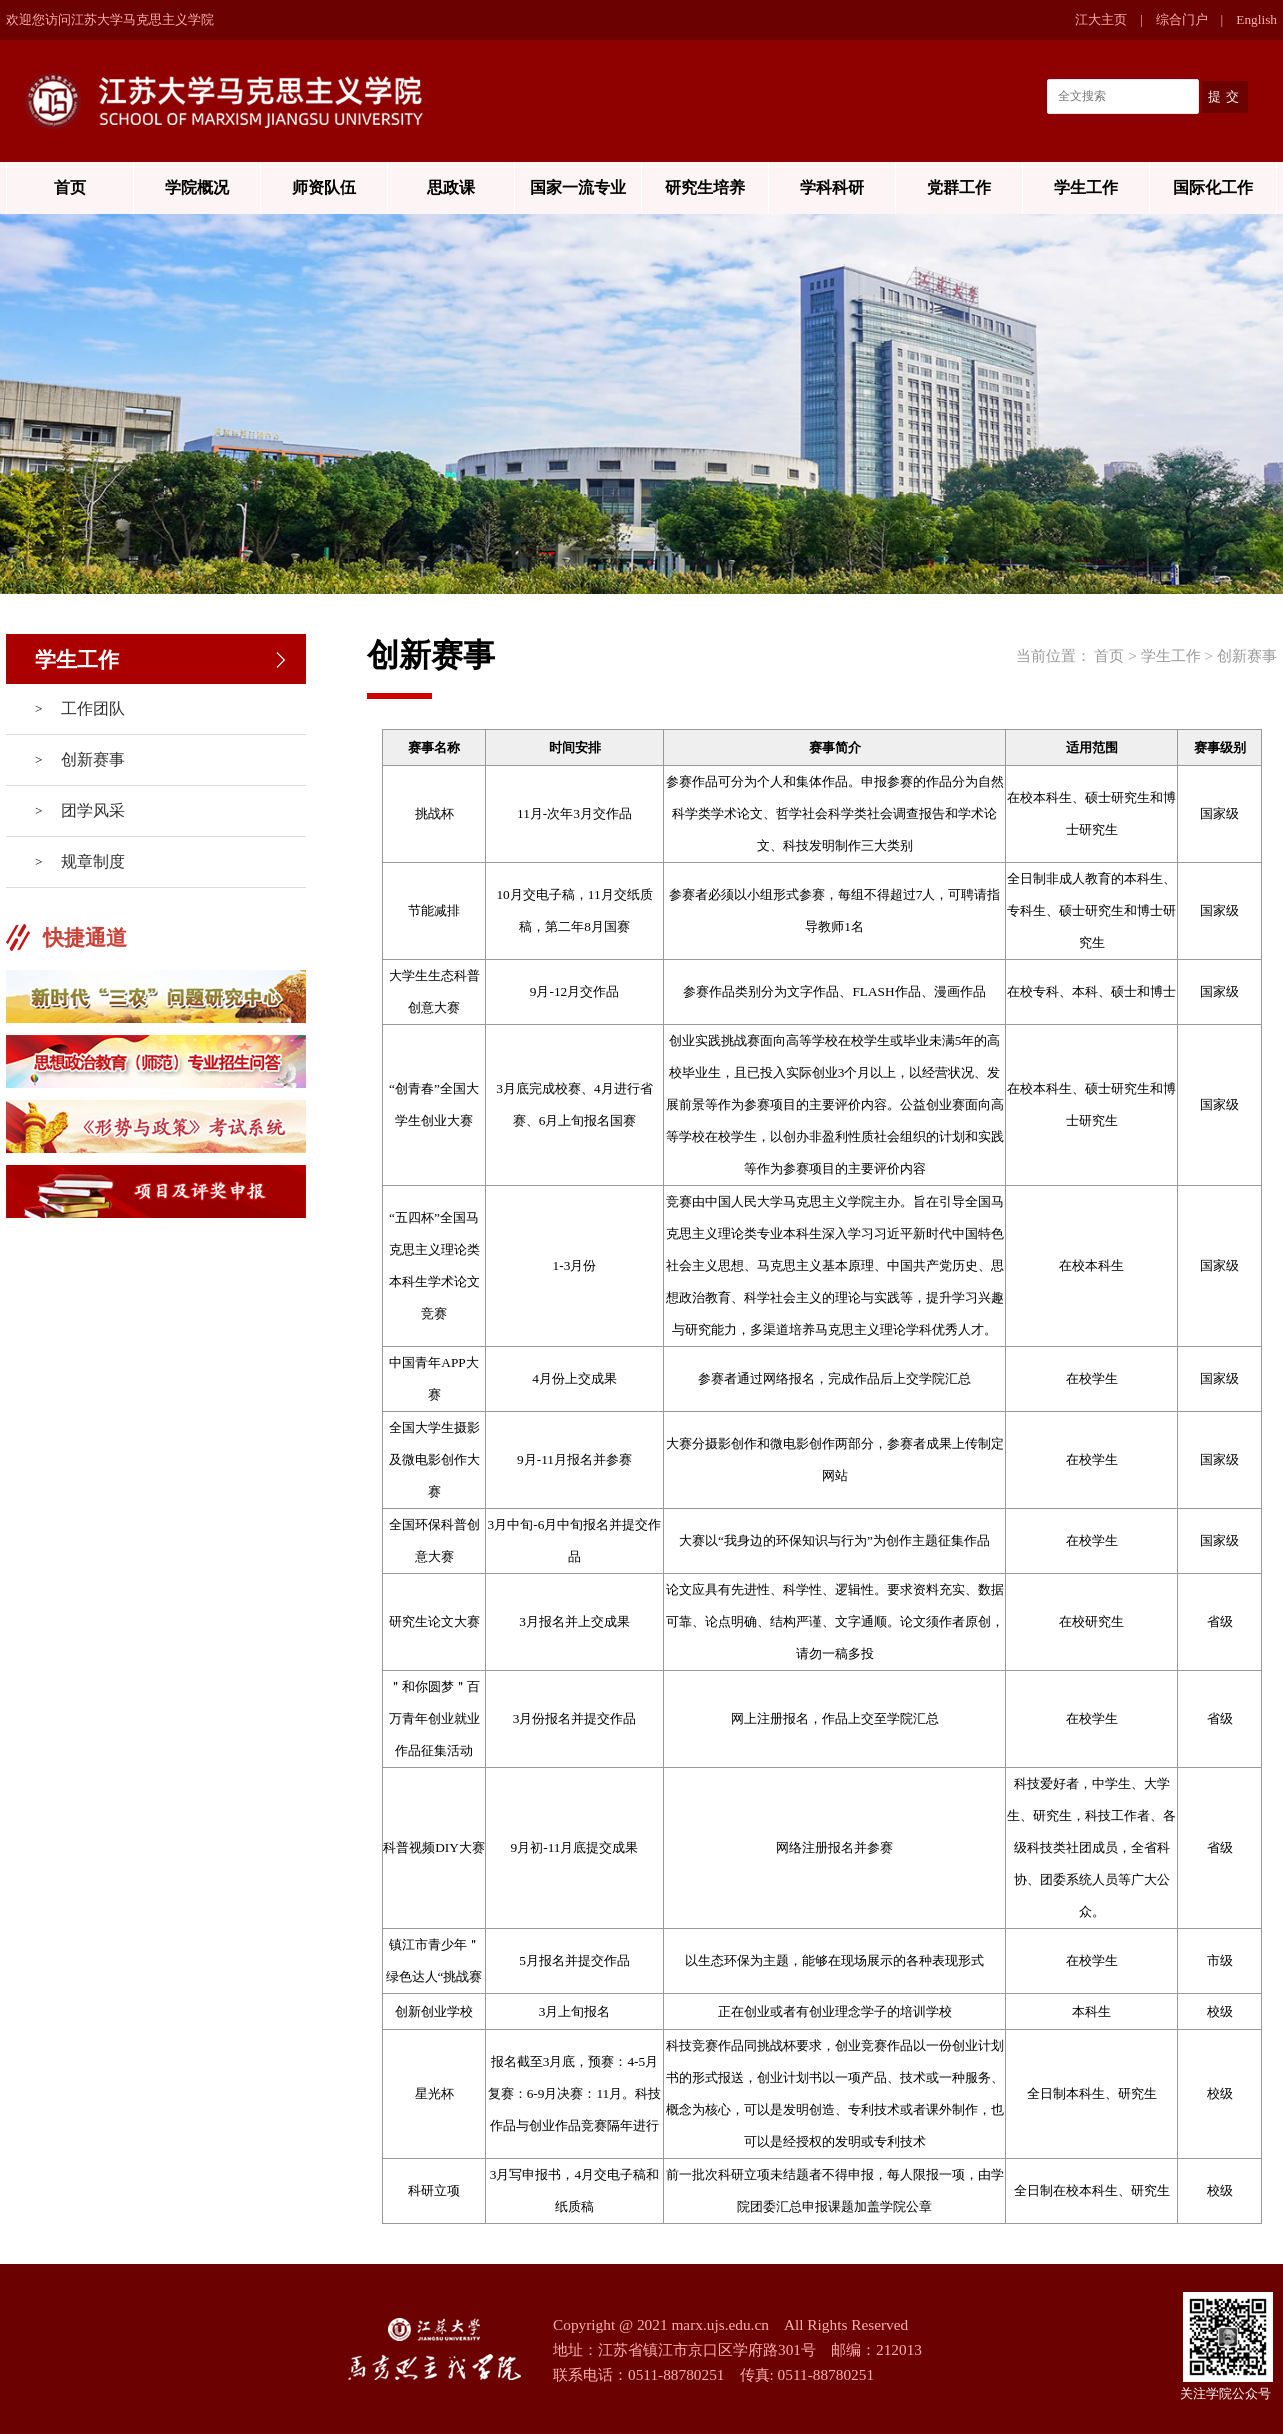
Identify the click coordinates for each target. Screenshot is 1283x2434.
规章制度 (93, 861)
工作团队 (93, 708)
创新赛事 (93, 759)
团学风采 (93, 810)
